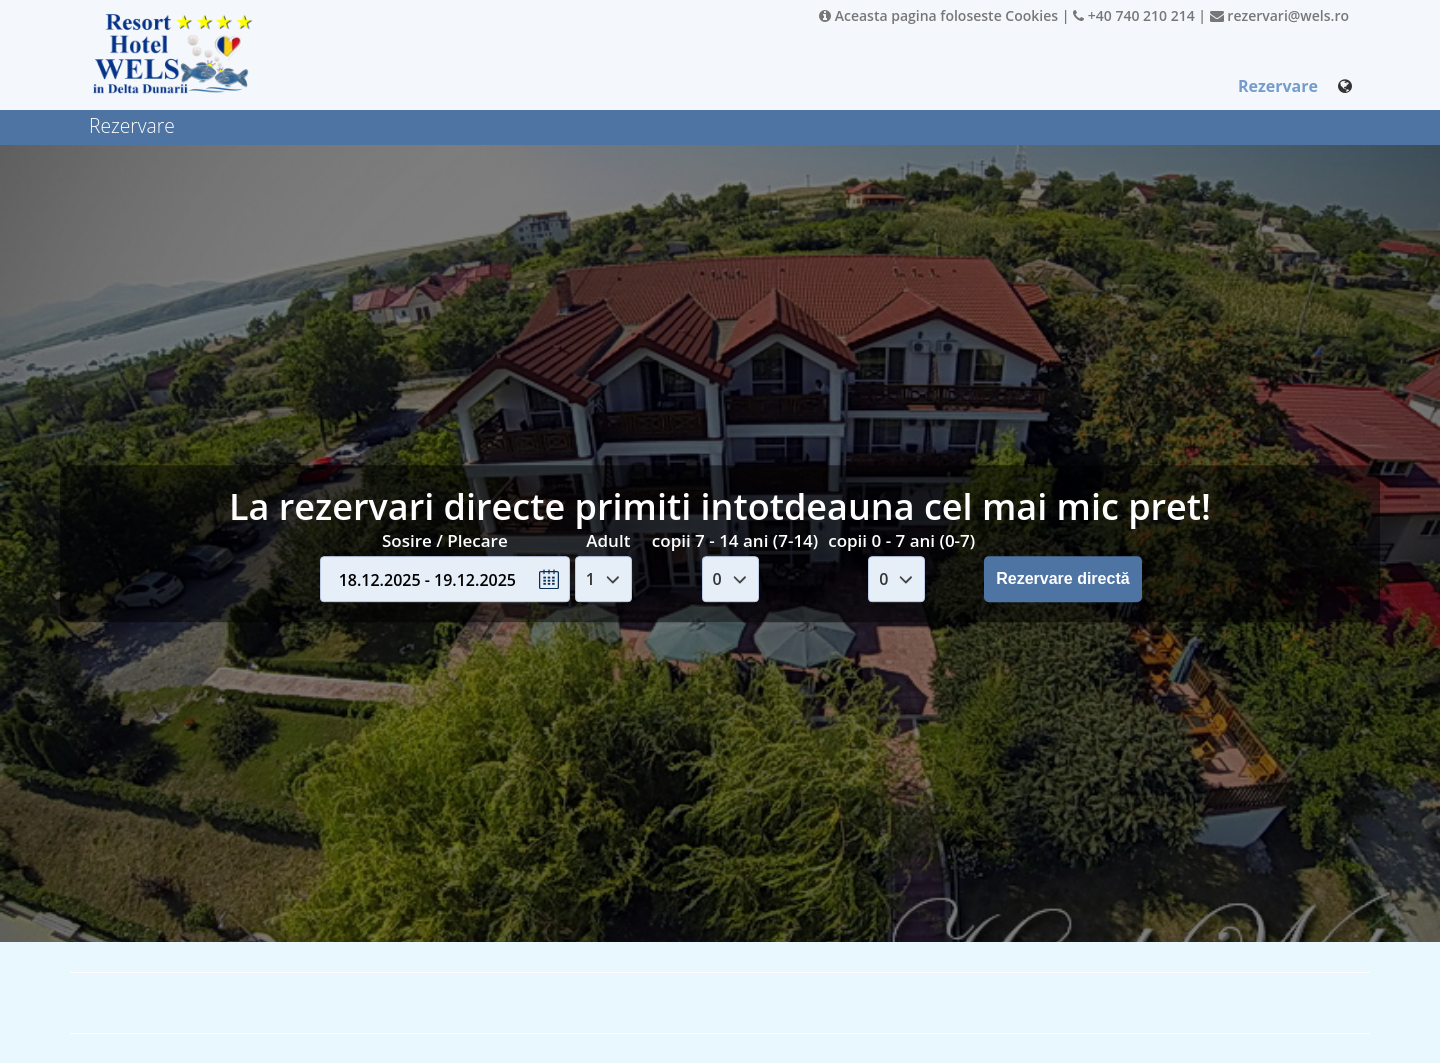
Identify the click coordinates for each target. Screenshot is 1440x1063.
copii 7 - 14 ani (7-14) (735, 540)
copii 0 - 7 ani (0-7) (901, 540)
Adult (608, 540)
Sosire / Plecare (445, 540)
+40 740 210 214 (1134, 15)
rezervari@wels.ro (1279, 15)
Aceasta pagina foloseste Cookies (938, 15)
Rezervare (1278, 86)
